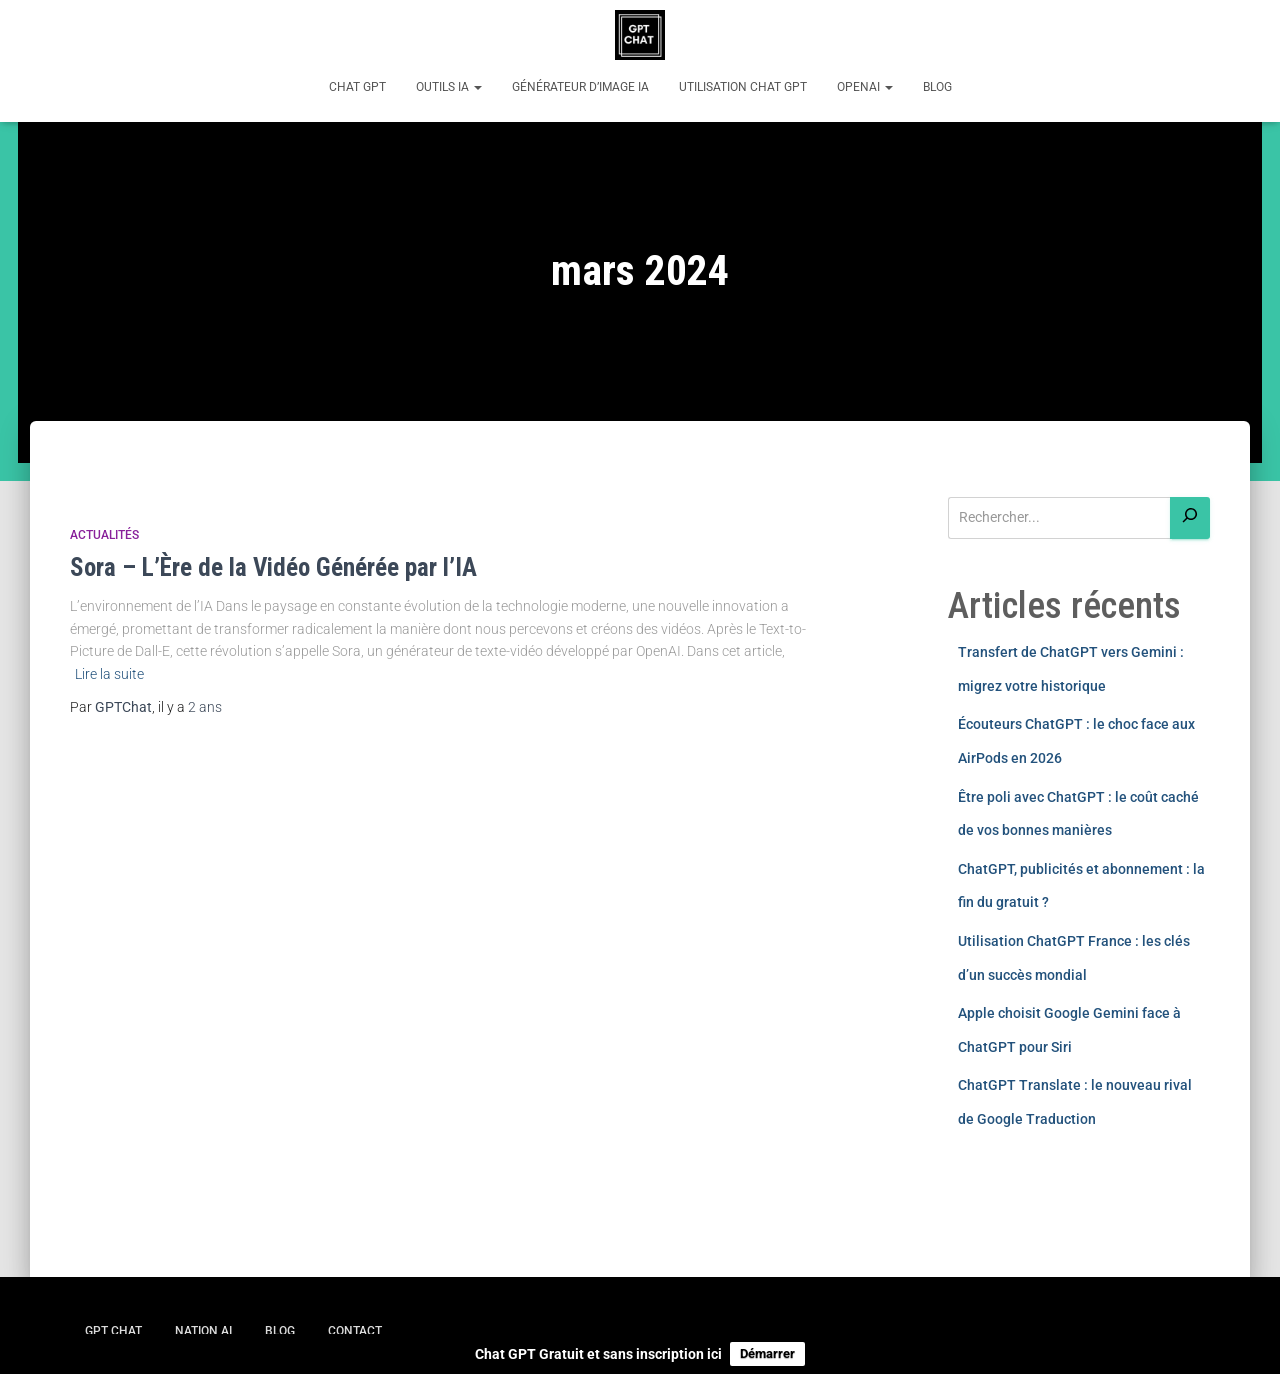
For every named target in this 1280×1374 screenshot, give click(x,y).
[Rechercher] (1190, 518)
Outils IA (449, 87)
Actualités (104, 535)
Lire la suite (109, 674)
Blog (937, 87)
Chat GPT (357, 87)
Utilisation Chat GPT (743, 87)
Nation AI (203, 1331)
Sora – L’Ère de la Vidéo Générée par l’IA (273, 567)
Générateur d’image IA (580, 87)
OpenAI (865, 87)
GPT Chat (113, 1331)
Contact (355, 1331)
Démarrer (767, 1353)
